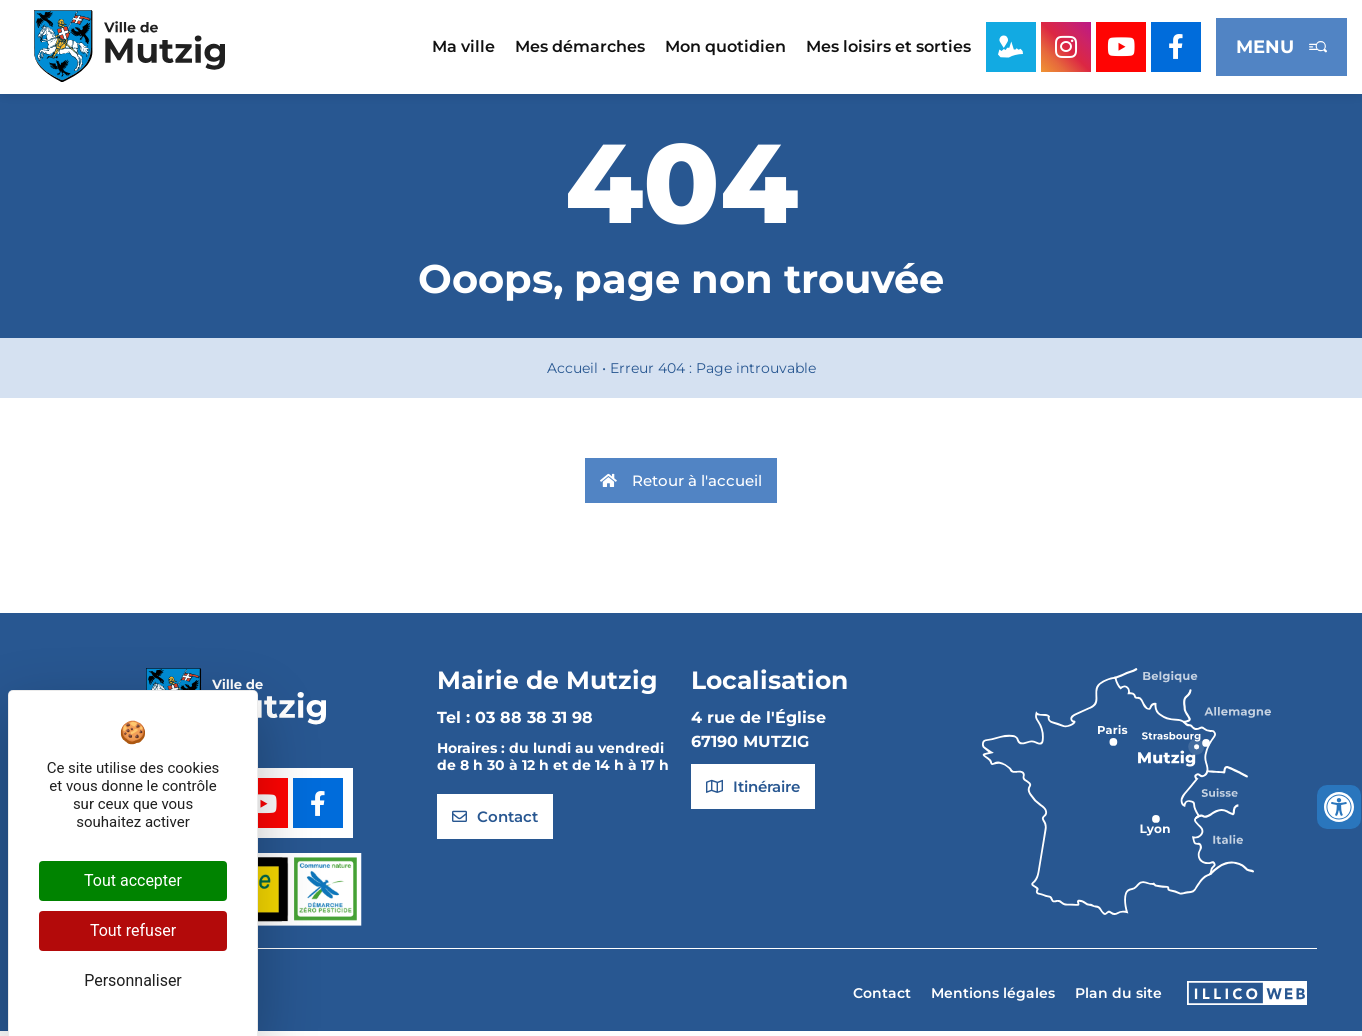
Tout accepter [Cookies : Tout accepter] (133, 880)
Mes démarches (580, 46)
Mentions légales (993, 999)
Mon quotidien (725, 46)
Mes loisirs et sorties (888, 46)
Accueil (572, 374)
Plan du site (1118, 999)
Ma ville (463, 46)
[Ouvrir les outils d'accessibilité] (1339, 807)
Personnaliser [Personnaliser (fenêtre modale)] (133, 980)
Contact (882, 999)
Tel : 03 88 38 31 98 (515, 723)
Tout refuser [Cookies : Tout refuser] (133, 930)
